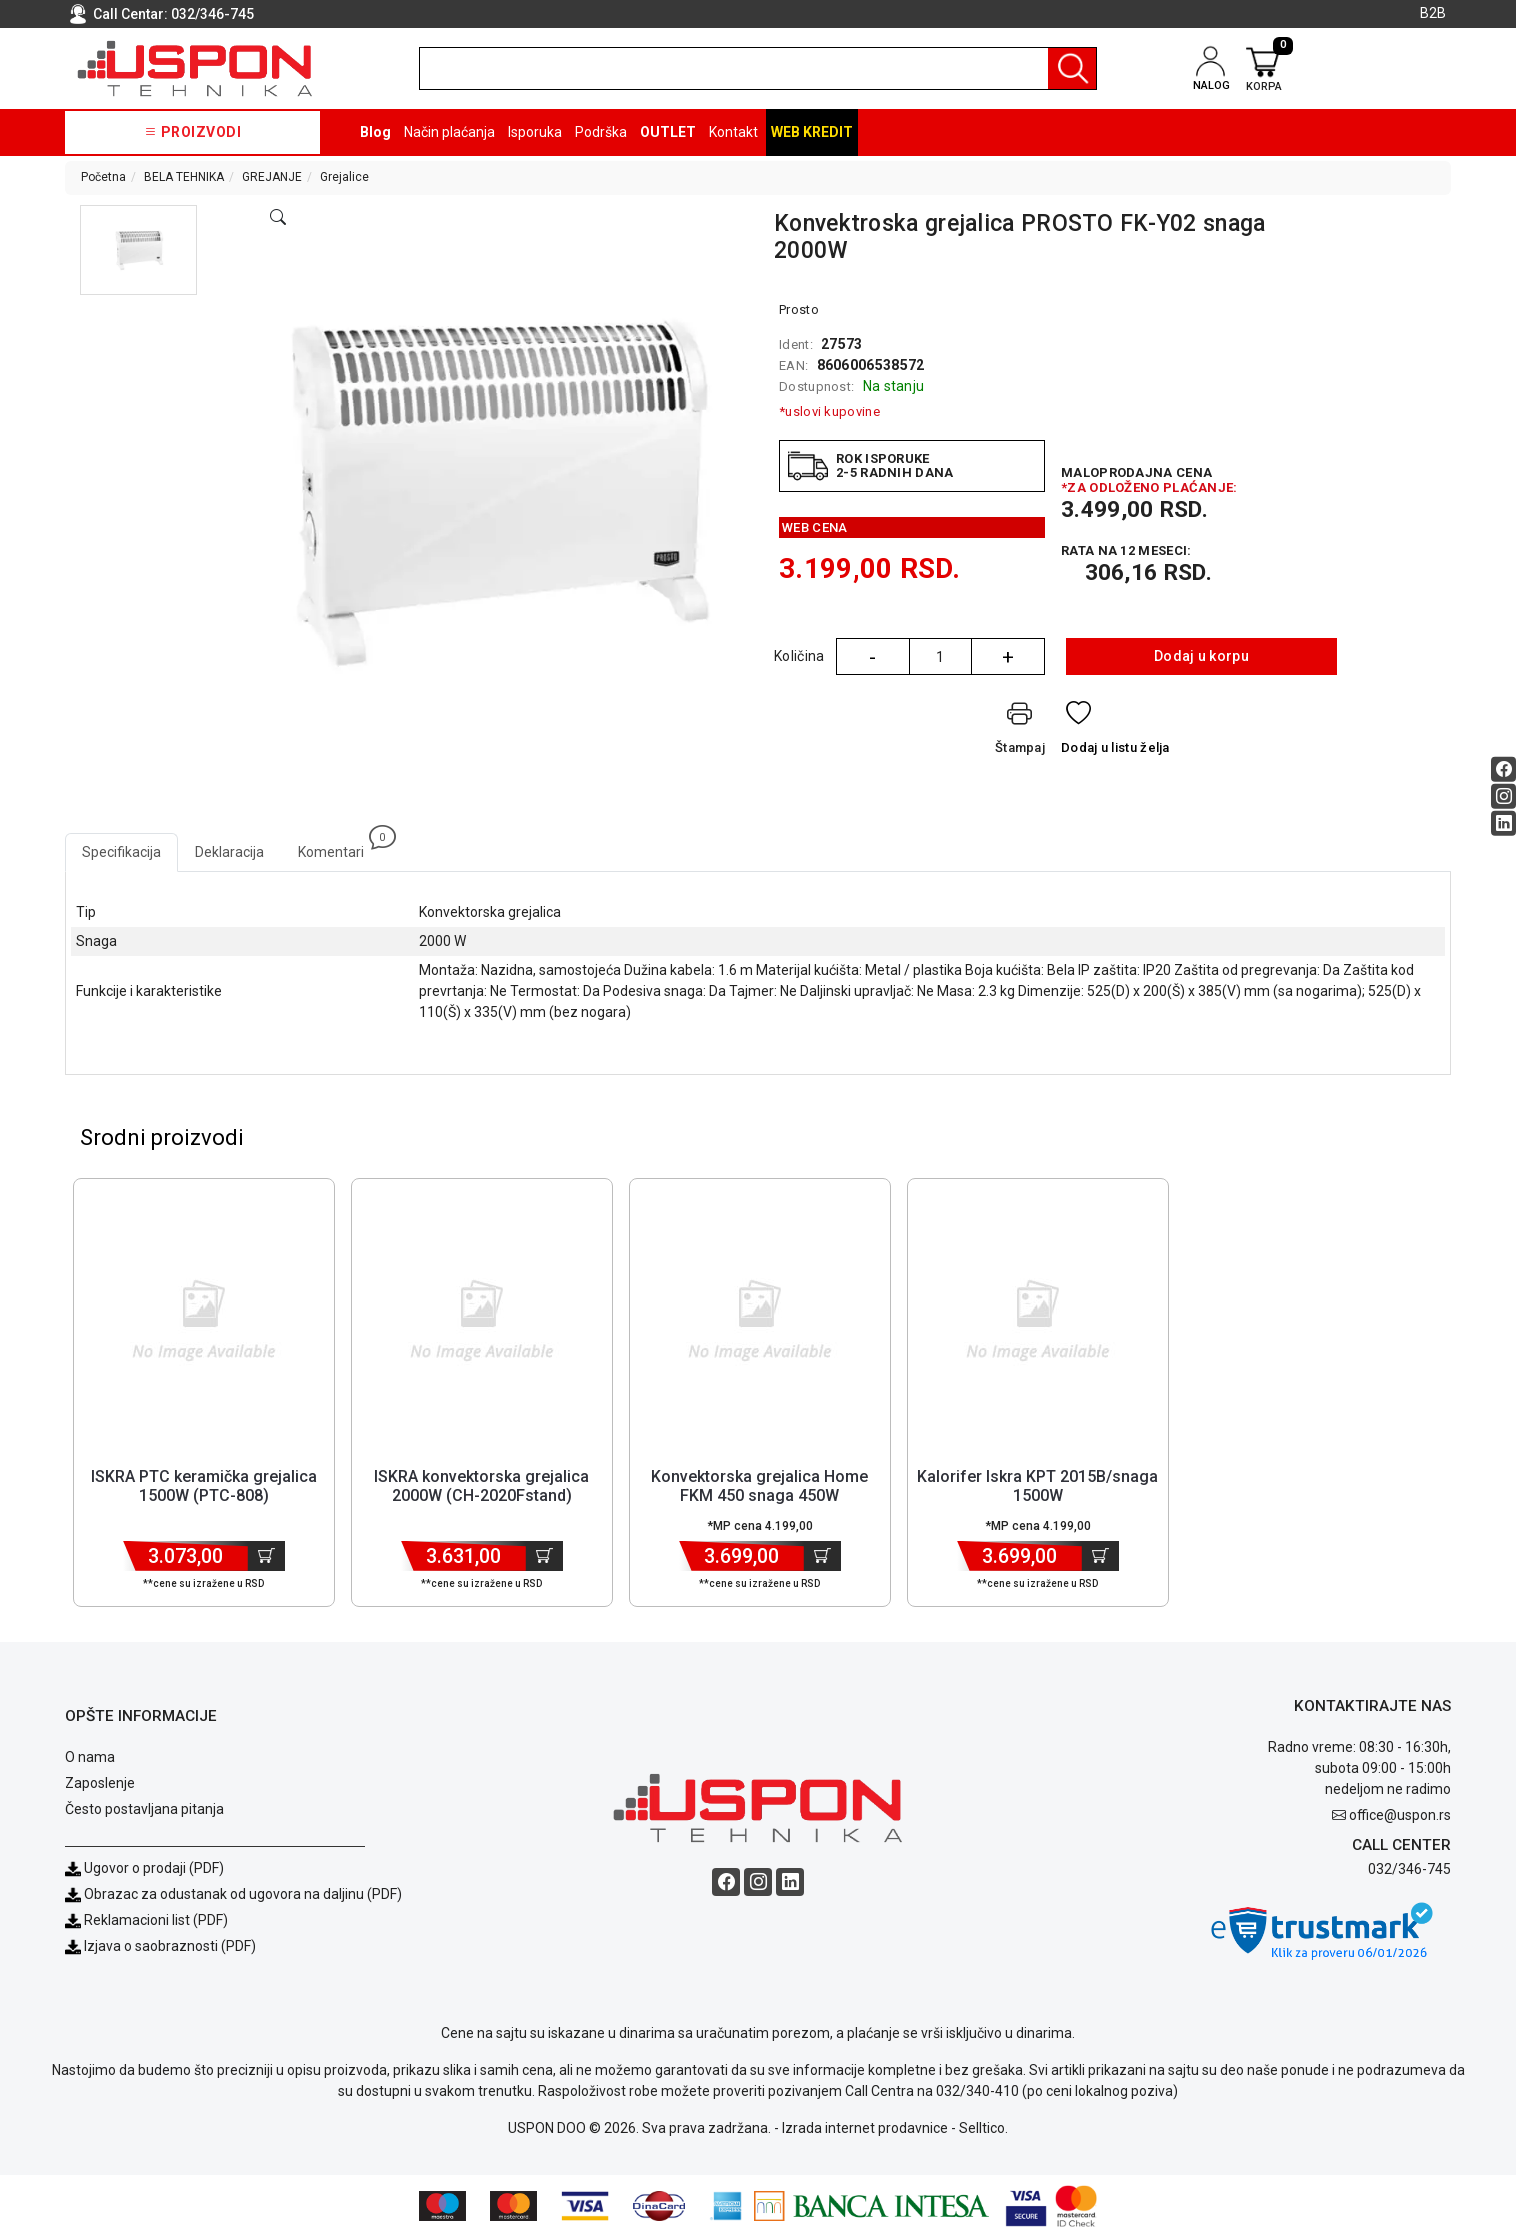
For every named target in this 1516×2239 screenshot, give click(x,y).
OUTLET (668, 132)
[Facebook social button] (1503, 768)
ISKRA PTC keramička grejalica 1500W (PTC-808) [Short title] (204, 1488)
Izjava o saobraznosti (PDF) (170, 1948)
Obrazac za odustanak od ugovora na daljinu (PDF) (243, 1896)
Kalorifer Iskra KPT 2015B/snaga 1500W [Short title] (1037, 1488)
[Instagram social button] (1503, 795)
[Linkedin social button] (1503, 822)
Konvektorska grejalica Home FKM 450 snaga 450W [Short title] (759, 1488)
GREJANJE (272, 177)
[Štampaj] (1020, 731)
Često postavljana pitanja (144, 1811)
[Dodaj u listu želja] (1115, 731)
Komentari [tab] (339, 846)
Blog (375, 132)
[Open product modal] (278, 218)
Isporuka (535, 132)
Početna (103, 177)
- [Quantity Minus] (872, 657)
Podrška (601, 132)
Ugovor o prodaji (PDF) (144, 1870)
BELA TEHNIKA (184, 177)
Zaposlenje (100, 1785)
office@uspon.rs (1400, 1817)
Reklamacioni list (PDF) (146, 1922)
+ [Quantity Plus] (1008, 657)
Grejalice (344, 177)
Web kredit (812, 132)
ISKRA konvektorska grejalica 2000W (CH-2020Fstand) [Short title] (481, 1488)
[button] (139, 250)
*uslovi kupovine (829, 411)
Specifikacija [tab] (121, 852)
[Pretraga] (1072, 68)
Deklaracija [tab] (229, 852)
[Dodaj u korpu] (266, 1558)
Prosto (799, 309)
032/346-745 (212, 14)
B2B (1433, 13)
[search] (758, 68)
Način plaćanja (449, 132)
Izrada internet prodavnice (865, 2130)
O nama (90, 1759)
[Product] (204, 1321)
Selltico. (983, 2130)
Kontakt (733, 132)
